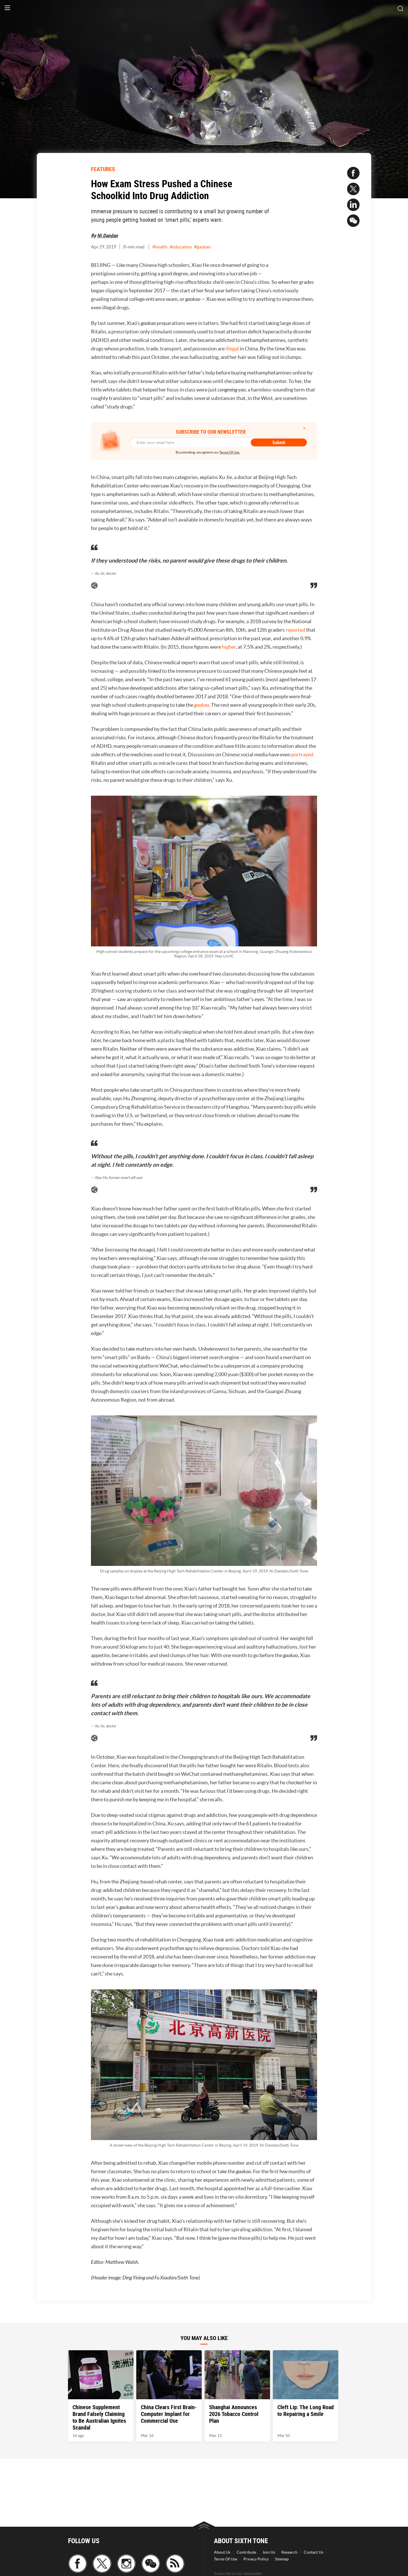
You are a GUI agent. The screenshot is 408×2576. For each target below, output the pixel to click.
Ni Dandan (107, 235)
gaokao (201, 705)
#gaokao (202, 246)
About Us (222, 2552)
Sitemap (282, 2559)
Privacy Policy (256, 2559)
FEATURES (103, 169)
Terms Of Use (225, 2559)
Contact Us (313, 2552)
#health (159, 246)
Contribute (246, 2552)
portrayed (302, 754)
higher (229, 647)
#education (181, 246)
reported (295, 630)
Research (289, 2552)
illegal (232, 349)
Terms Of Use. (229, 452)
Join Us (268, 2552)
